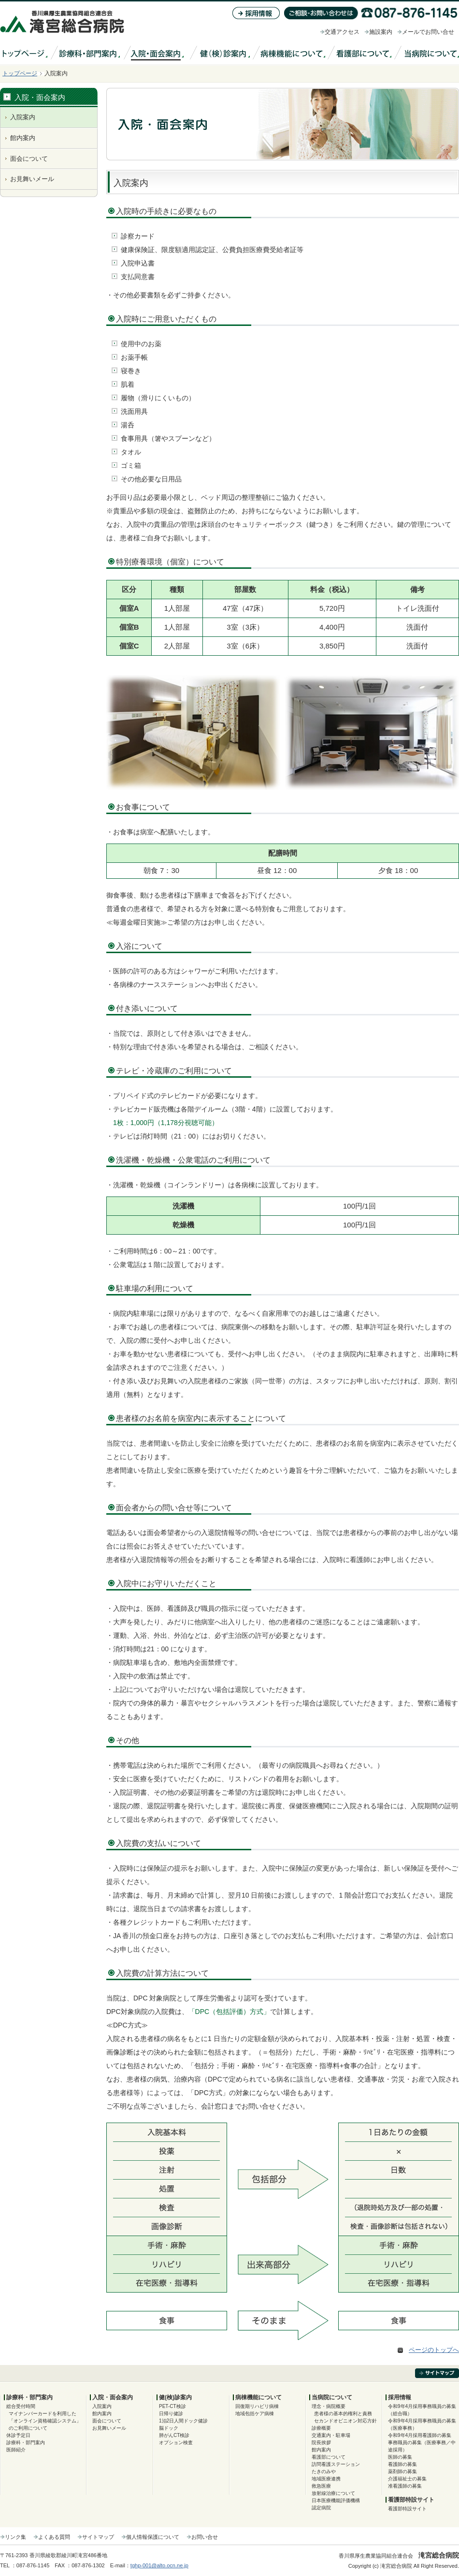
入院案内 (22, 117)
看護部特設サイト (407, 2508)
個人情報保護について (152, 2537)
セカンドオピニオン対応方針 (345, 2420)
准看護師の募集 (405, 2486)
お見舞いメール (32, 179)
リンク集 (15, 2537)
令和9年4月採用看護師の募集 (419, 2435)
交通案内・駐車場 (331, 2435)
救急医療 (321, 2486)
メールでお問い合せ (428, 31)
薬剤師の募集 (402, 2471)
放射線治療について (333, 2493)
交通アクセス (342, 31)
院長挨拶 (321, 2442)
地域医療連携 (326, 2478)
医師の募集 (400, 2457)
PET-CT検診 (172, 2406)
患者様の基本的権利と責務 (343, 2413)
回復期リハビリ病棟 (257, 2406)
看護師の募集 (402, 2464)
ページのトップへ (434, 2349)
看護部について (328, 2457)
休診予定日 (18, 2435)
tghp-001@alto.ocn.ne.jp (159, 2565)
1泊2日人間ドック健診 (183, 2420)
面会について (29, 158)
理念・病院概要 (328, 2406)
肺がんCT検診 (174, 2435)
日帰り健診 (171, 2413)
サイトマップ (98, 2537)
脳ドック (168, 2428)
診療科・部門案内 (25, 2442)
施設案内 (380, 31)
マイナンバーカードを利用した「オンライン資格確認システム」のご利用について (45, 2421)
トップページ (19, 73)
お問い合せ (204, 2537)
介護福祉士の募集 (407, 2478)
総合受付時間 (20, 2406)
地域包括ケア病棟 (254, 2413)
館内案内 (22, 137)
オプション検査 (176, 2442)
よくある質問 (54, 2537)
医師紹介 (16, 2449)
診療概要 (321, 2428)
